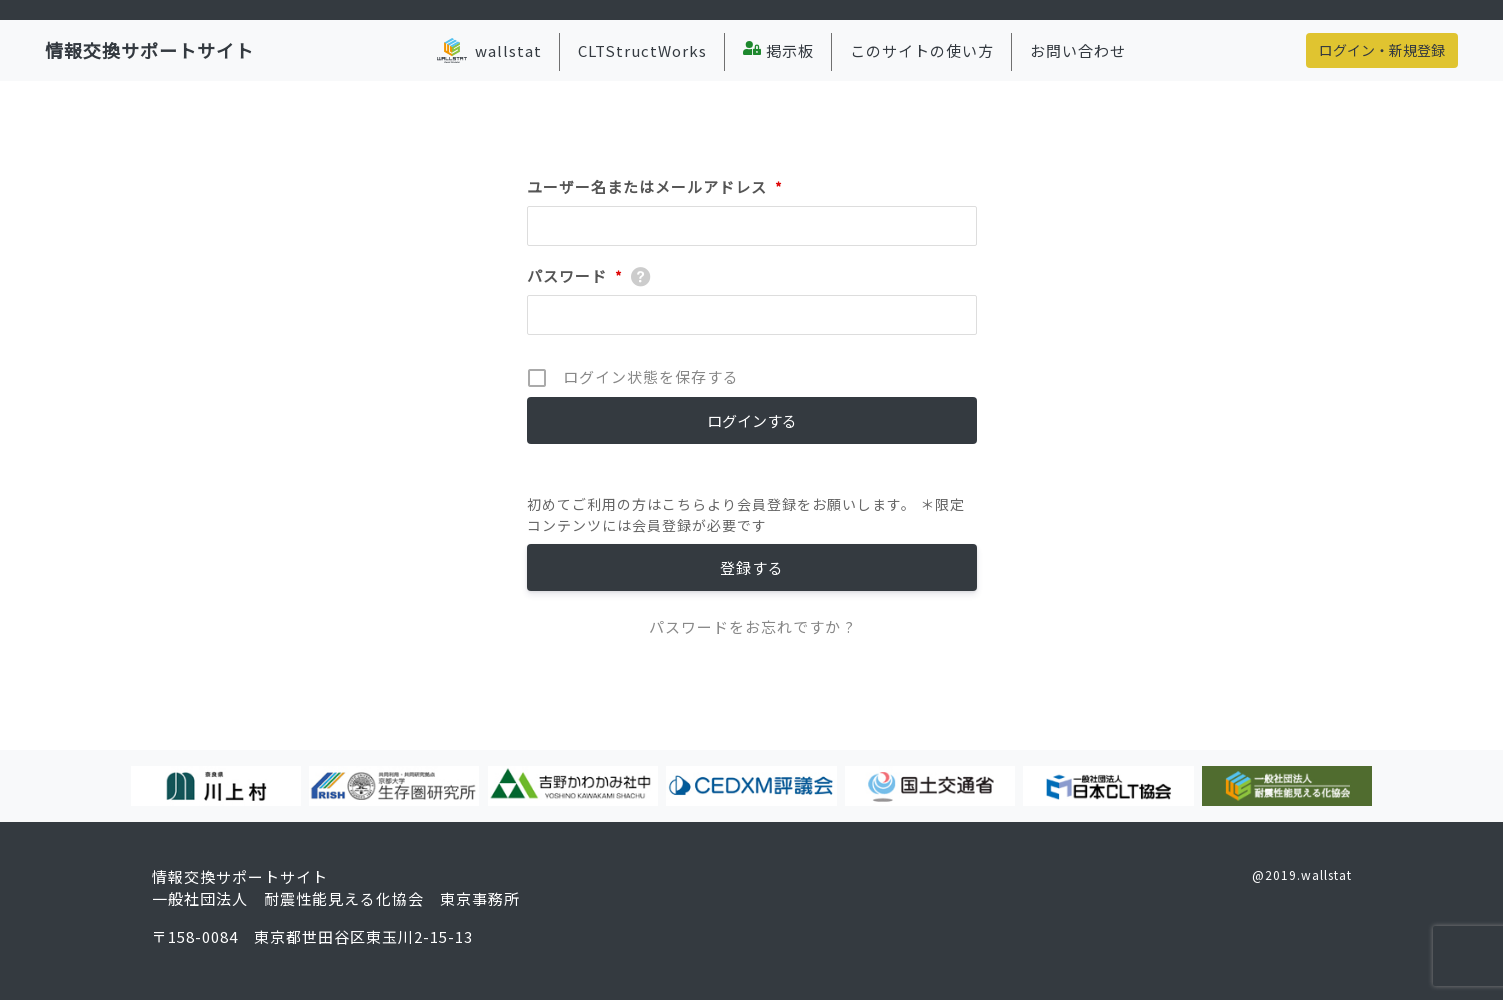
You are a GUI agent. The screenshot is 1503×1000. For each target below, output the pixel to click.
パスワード (575, 276)
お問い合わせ (1078, 50)
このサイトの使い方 (922, 50)
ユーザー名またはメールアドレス (655, 187)
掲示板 (778, 50)
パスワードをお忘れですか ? (751, 626)
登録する (752, 567)
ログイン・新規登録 (1382, 50)
